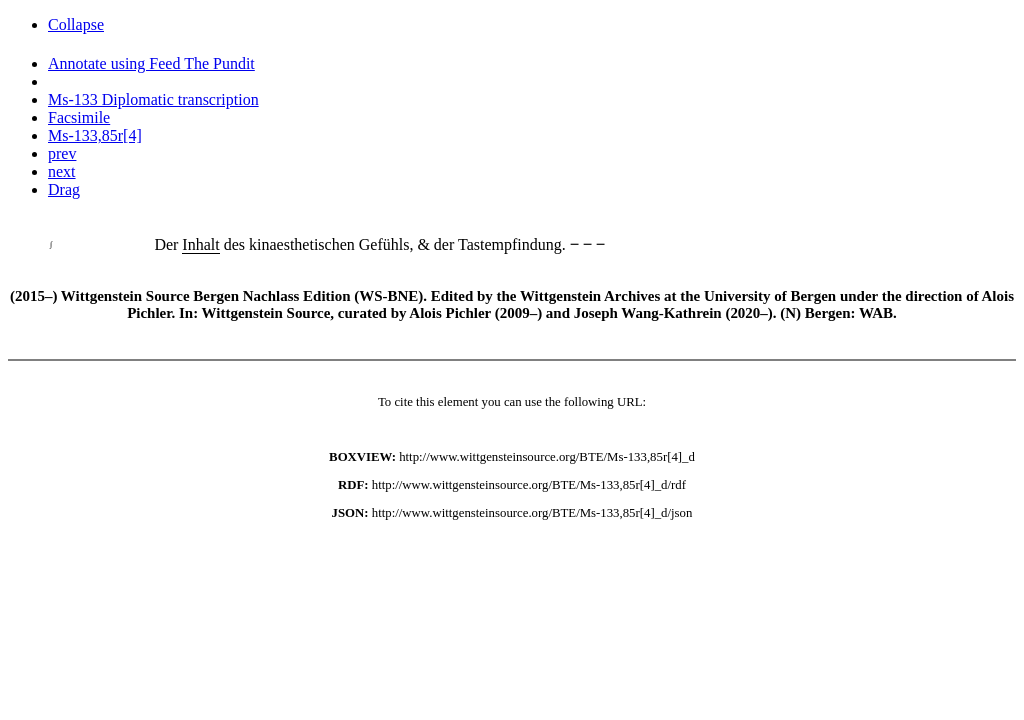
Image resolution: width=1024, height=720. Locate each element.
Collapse (76, 24)
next (62, 171)
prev (62, 153)
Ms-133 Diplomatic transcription (153, 99)
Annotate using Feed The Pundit (151, 63)
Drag (64, 189)
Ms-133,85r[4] (95, 135)
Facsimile (79, 117)
